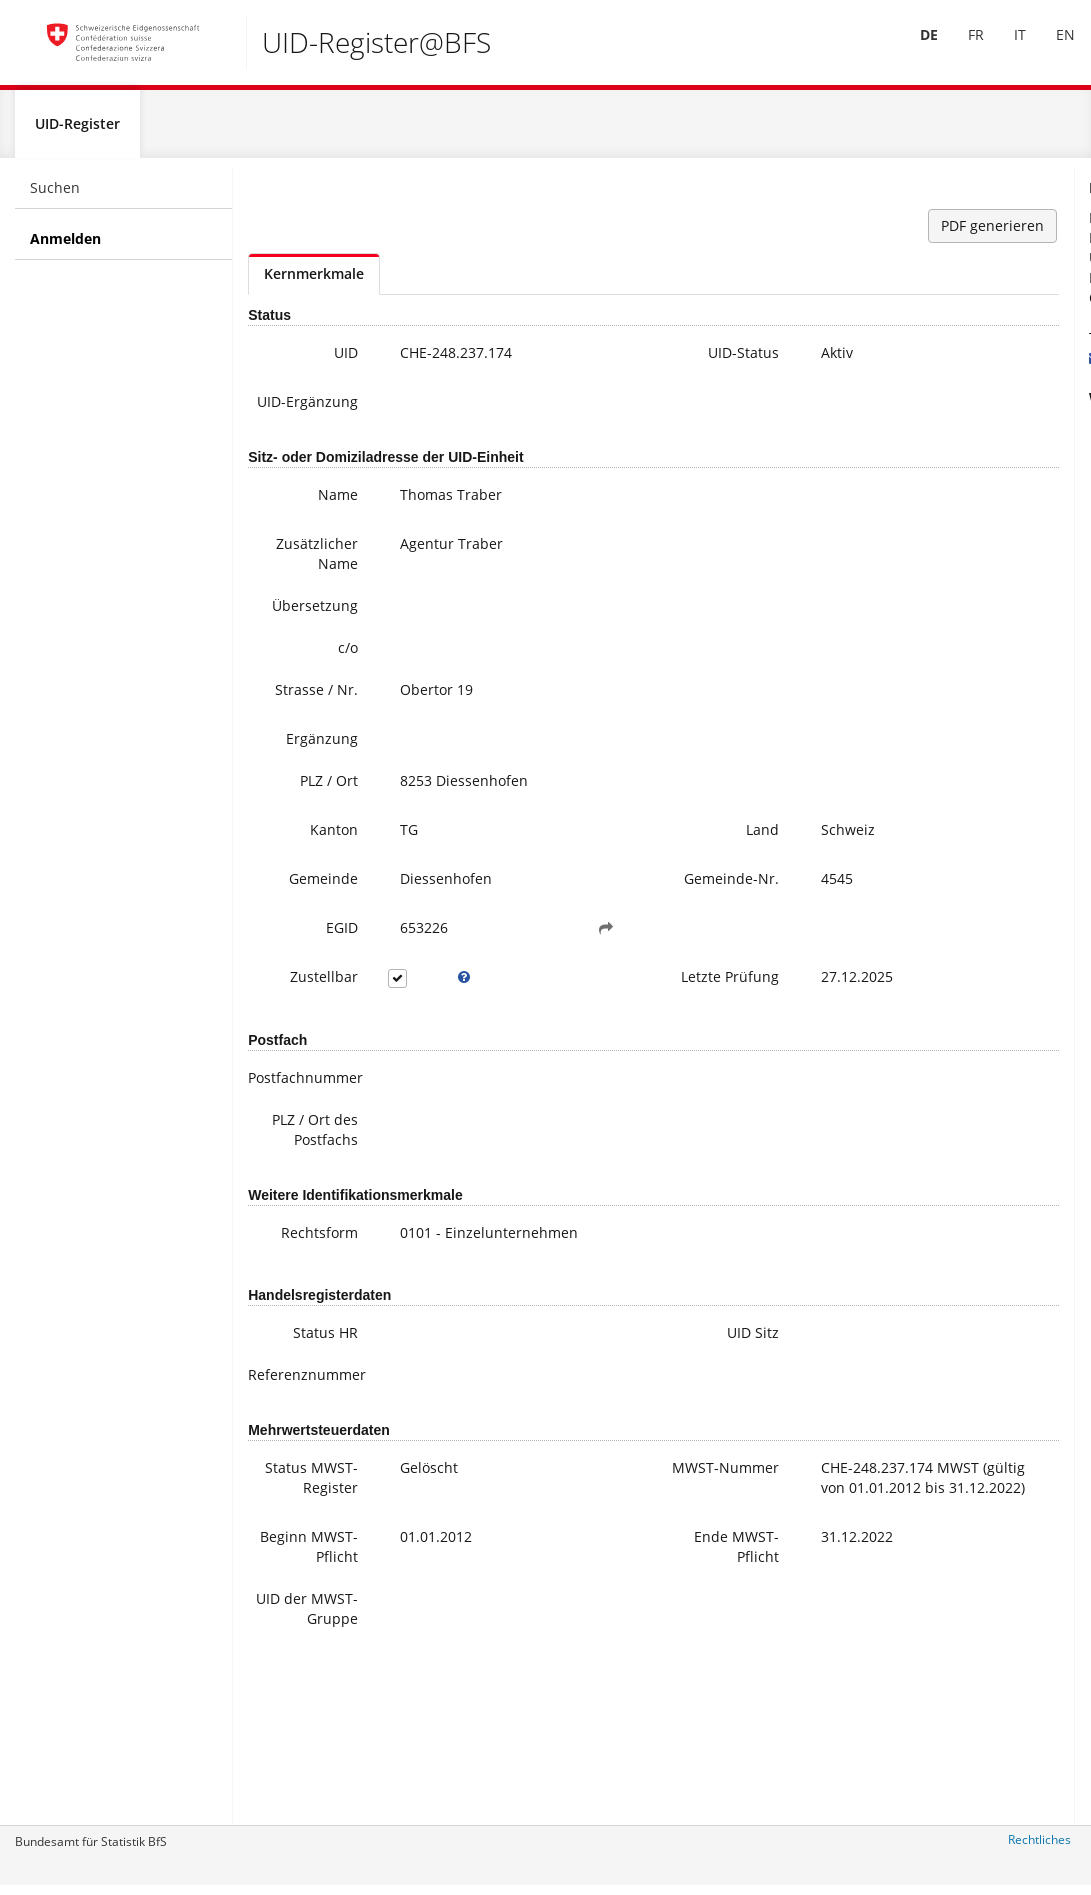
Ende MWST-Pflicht (631, 1682)
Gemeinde (292, 919)
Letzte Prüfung (628, 1040)
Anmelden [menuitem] (65, 246)
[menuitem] (915, 49)
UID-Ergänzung (291, 419)
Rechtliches (1039, 1847)
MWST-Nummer (625, 1583)
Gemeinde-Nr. (618, 929)
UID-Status (619, 360)
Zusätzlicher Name (289, 581)
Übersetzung (291, 633)
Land (638, 870)
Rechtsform (288, 1318)
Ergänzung (291, 779)
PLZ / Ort (298, 821)
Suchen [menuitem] (55, 195)
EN (1051, 48)
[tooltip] (418, 1031)
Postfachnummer (295, 1143)
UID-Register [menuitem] (77, 131)
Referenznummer (295, 1480)
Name (307, 522)
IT (1006, 48)
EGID (311, 981)
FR (962, 48)
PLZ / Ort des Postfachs (295, 1205)
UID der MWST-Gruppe (301, 1764)
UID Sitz (629, 1438)
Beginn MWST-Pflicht (303, 1682)
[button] (528, 982)
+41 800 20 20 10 (987, 345)
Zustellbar (293, 1030)
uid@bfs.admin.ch (983, 365)
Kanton (303, 870)
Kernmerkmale (314, 281)
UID (315, 360)
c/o (317, 675)
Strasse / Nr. (298, 727)
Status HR (294, 1438)
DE (915, 48)
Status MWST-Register (299, 1593)
